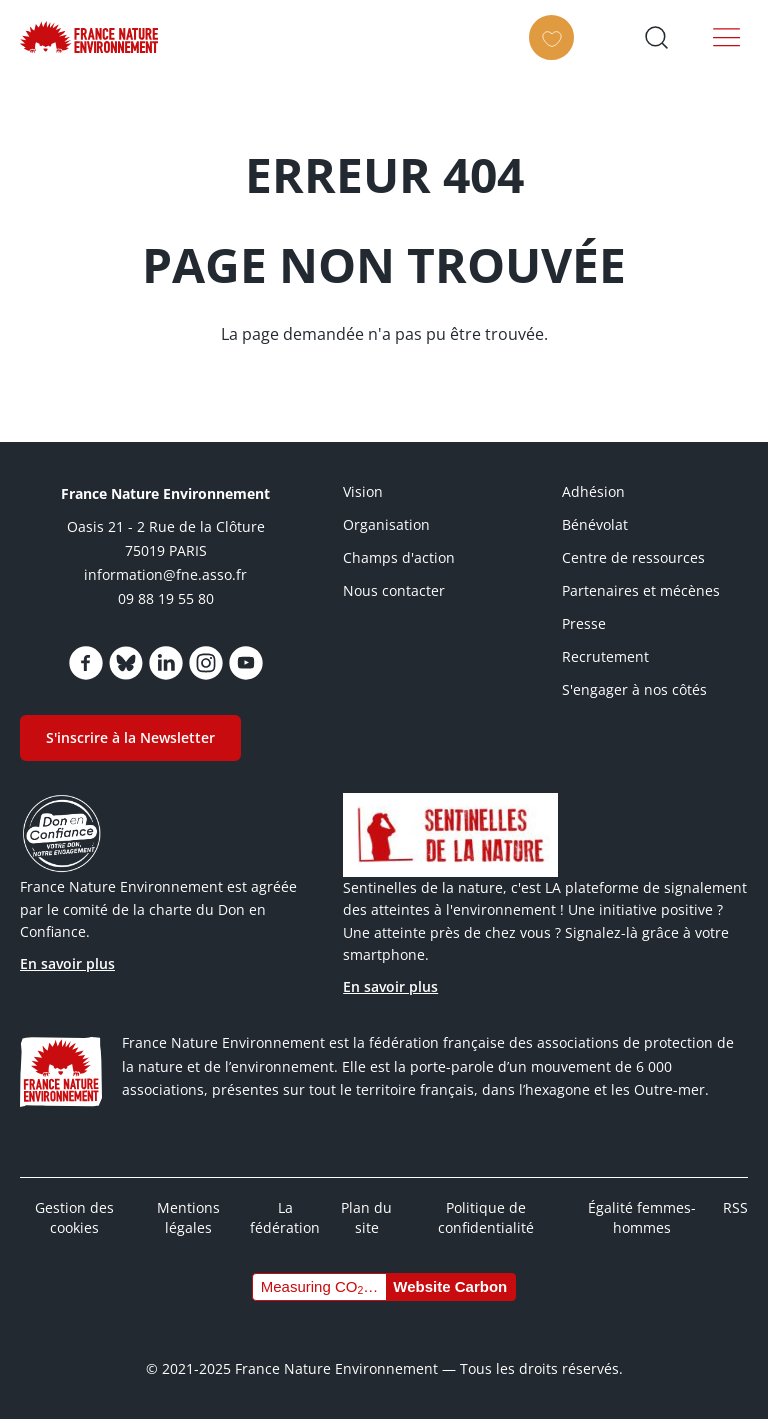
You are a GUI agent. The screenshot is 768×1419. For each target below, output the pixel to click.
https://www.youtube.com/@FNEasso (246, 663)
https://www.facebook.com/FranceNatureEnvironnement (86, 663)
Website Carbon (450, 1286)
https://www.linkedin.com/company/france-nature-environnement (166, 663)
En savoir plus (67, 963)
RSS (735, 1207)
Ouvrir (656, 37)
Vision (363, 491)
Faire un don (557, 55)
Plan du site (366, 1217)
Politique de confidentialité (486, 1217)
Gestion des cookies (74, 1217)
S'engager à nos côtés (634, 689)
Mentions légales (188, 1217)
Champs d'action (399, 557)
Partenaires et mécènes (641, 590)
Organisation (386, 524)
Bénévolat (595, 524)
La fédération (285, 1217)
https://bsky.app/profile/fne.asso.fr (126, 663)
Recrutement (605, 656)
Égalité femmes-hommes (642, 1217)
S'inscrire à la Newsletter (130, 737)
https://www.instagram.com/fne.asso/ (206, 663)
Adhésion (593, 491)
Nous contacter (394, 590)
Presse (584, 623)
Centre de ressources (633, 557)
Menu (727, 37)
